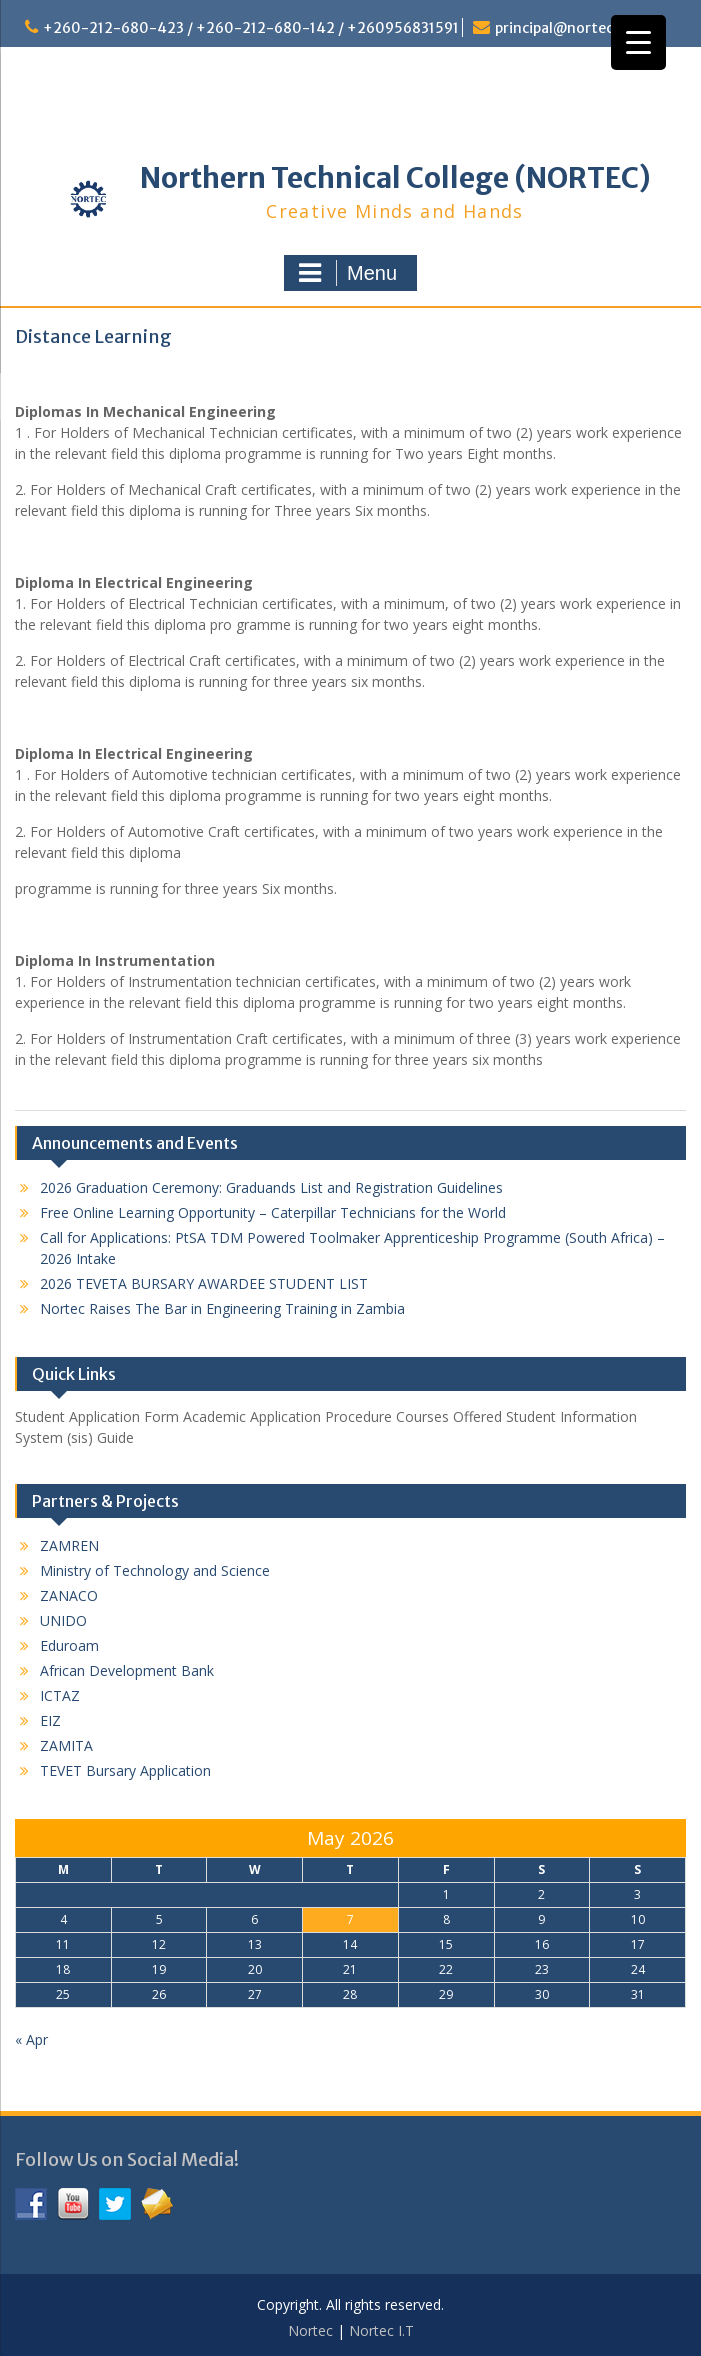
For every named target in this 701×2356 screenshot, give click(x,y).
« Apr (31, 2039)
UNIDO (63, 1620)
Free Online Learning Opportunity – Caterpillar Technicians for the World (273, 1212)
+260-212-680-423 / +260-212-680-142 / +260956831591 (251, 28)
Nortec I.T (381, 2330)
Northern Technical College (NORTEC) (395, 178)
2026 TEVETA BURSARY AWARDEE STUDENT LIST (204, 1283)
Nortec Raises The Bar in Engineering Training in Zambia (222, 1308)
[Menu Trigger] (638, 42)
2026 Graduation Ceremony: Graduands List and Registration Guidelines (271, 1187)
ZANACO (69, 1595)
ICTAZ (60, 1695)
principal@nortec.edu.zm (581, 28)
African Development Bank (127, 1670)
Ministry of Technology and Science (155, 1570)
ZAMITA (66, 1745)
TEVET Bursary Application (125, 1770)
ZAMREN (69, 1545)
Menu (348, 273)
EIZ (50, 1720)
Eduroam (69, 1645)
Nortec (310, 2330)
